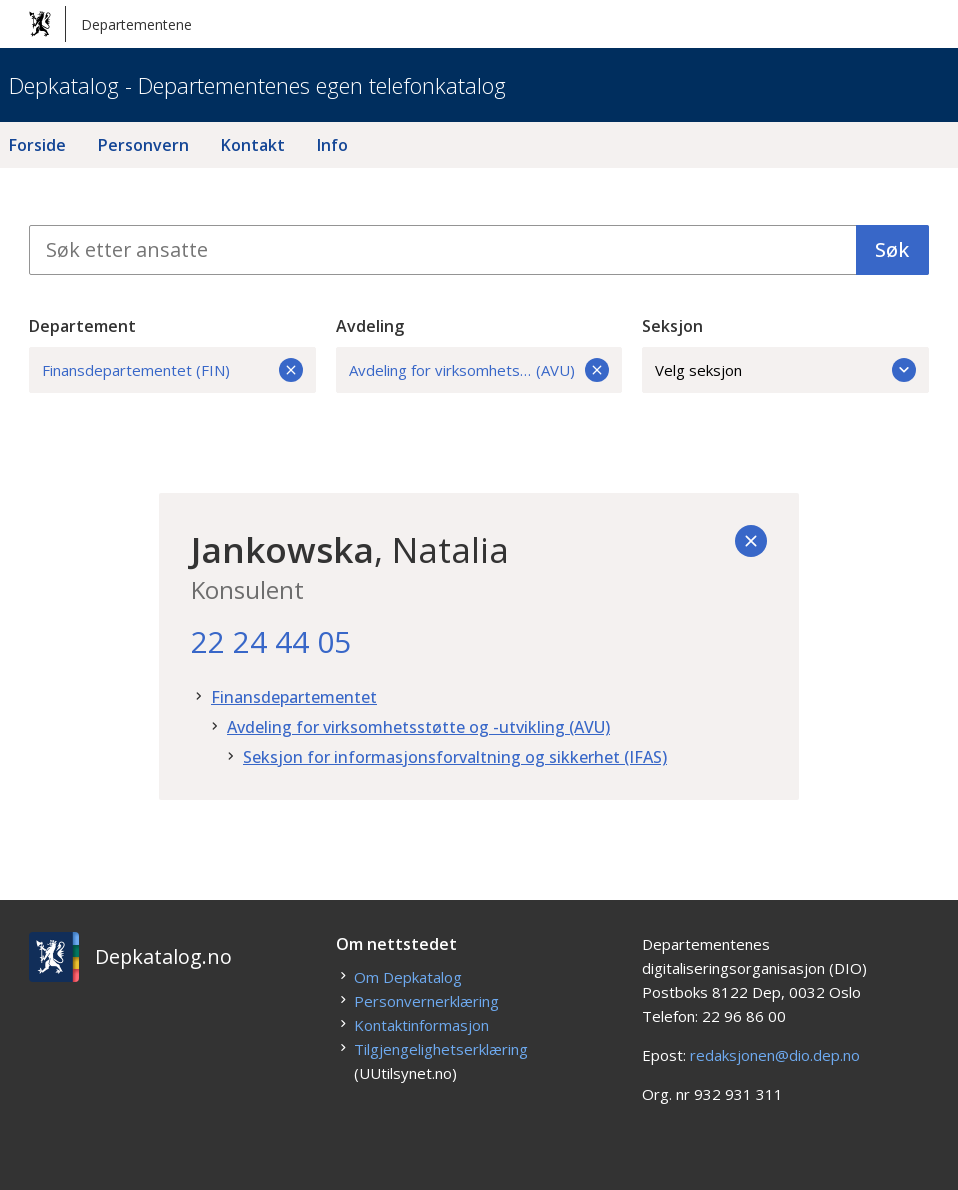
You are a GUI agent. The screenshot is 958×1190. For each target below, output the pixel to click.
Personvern (143, 145)
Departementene (110, 24)
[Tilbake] (751, 541)
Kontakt (253, 145)
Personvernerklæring (426, 1001)
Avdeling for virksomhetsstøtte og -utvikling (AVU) (418, 727)
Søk (892, 249)
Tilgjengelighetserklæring (441, 1049)
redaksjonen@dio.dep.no (775, 1055)
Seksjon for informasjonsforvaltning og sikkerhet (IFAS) (455, 757)
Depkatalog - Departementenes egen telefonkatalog (257, 85)
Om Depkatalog (408, 977)
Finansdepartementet (294, 697)
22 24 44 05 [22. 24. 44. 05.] (271, 641)
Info (332, 145)
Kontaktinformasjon (421, 1025)
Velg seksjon (785, 370)
